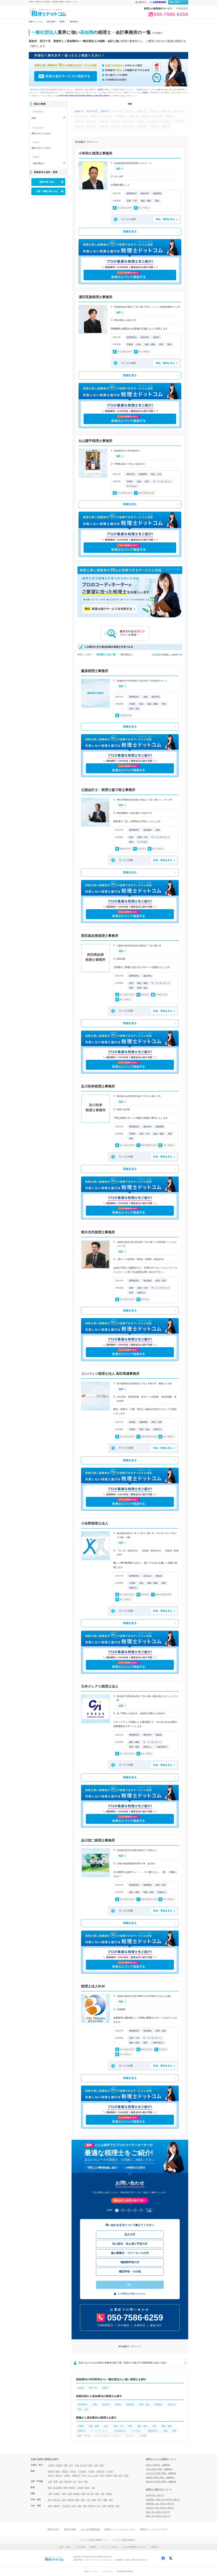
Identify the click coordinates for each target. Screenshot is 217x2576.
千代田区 (82, 2471)
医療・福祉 (142, 2426)
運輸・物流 (166, 2426)
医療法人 (82, 2431)
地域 (130, 104)
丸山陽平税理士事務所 (100, 96)
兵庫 (83, 2494)
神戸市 (90, 2494)
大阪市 (57, 2494)
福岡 (50, 2506)
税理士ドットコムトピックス (120, 2529)
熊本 (85, 2506)
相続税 (118, 2404)
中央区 (91, 2471)
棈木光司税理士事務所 (98, 1232)
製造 (130, 2426)
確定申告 (106, 2404)
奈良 (103, 2494)
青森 (66, 2465)
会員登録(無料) (157, 2)
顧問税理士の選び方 (155, 2495)
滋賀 (97, 2494)
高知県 (100, 89)
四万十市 (93, 2388)
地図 (118, 168)
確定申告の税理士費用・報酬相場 (161, 2481)
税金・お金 (83, 2409)
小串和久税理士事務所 (66, 96)
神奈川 (51, 2475)
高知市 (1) (79, 111)
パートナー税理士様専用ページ (93, 2540)
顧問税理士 (83, 2404)
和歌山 (109, 2494)
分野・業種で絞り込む (47, 191)
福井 (86, 2481)
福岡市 (57, 2506)
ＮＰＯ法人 (136, 2431)
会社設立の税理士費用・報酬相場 (161, 2473)
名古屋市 (58, 2488)
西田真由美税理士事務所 (99, 936)
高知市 (81, 2388)
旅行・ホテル (84, 2435)
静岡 (66, 2488)
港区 (58, 2471)
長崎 (79, 2506)
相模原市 (76, 2475)
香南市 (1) (105, 111)
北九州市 (66, 2506)
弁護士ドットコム (91, 2571)
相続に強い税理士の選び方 (158, 2512)
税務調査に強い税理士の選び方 (160, 2503)
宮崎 (104, 2506)
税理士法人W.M (93, 1986)
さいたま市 (93, 2475)
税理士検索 (70, 2529)
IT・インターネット (100, 2431)
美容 (154, 2426)
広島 (64, 2500)
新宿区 (65, 2471)
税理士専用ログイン (178, 2)
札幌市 (59, 2465)
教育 (174, 2431)
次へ (130, 2284)
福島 (102, 2465)
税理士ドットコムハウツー (154, 2529)
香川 (99, 2500)
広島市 (70, 2500)
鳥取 (77, 2500)
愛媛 (105, 2500)
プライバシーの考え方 (109, 2547)
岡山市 (57, 2500)
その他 (143, 2435)
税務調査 (130, 2404)
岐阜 (87, 2488)
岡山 (50, 2500)
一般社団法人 (152, 2431)
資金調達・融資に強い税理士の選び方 (163, 2499)
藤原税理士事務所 (94, 671)
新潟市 (68, 2481)
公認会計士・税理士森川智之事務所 (108, 790)
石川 (75, 2481)
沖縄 (117, 2506)
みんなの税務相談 (90, 2529)
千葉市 (108, 2475)
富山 (80, 2481)
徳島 (94, 2500)
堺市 (64, 2494)
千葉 (102, 2475)
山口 (88, 2500)
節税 (95, 2404)
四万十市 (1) (92, 111)
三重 (93, 2488)
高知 (111, 2500)
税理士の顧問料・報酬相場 (158, 2465)
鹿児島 (111, 2506)
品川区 (110, 2471)
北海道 (51, 2465)
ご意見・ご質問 (64, 2547)
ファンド (130, 2435)
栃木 (121, 2475)
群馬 (126, 2475)
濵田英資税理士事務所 (83, 96)
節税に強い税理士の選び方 (158, 2516)
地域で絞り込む (47, 182)
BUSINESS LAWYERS (125, 2571)
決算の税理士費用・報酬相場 (159, 2469)
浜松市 (80, 2488)
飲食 (106, 2426)
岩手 (71, 2465)
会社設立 (171, 2404)
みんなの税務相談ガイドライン (134, 2547)
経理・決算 (144, 2404)
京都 (70, 2494)
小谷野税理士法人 (94, 1523)
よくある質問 (80, 2547)
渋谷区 (73, 2471)
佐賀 (74, 2506)
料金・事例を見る (165, 219)
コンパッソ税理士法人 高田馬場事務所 (110, 1374)
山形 (96, 2465)
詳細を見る (130, 231)
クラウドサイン (108, 2571)
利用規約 (93, 2547)
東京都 (51, 2471)
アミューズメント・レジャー (108, 2435)
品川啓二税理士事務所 (98, 1840)
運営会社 (154, 2547)
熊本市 (92, 2506)
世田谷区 (100, 2471)
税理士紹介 (53, 2529)
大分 (98, 2506)
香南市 (105, 2388)
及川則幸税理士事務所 (98, 1086)
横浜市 (59, 2475)
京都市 (76, 2494)
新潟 (61, 2481)
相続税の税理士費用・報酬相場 (160, 2477)
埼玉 (84, 2475)
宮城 (77, 2465)
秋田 (90, 2465)
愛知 (50, 2488)
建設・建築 (94, 2426)
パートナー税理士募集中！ (124, 2540)
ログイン (141, 2)
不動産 (81, 2426)
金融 (165, 2431)
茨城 (115, 2475)
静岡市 (72, 2488)
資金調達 (158, 2404)
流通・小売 (118, 2426)
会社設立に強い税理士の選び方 (160, 2508)
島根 (83, 2500)
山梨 (50, 2481)
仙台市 (84, 2465)
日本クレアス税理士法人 (99, 1686)
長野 (56, 2481)
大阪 (50, 2494)
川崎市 (67, 2475)
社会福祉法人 (120, 2431)
